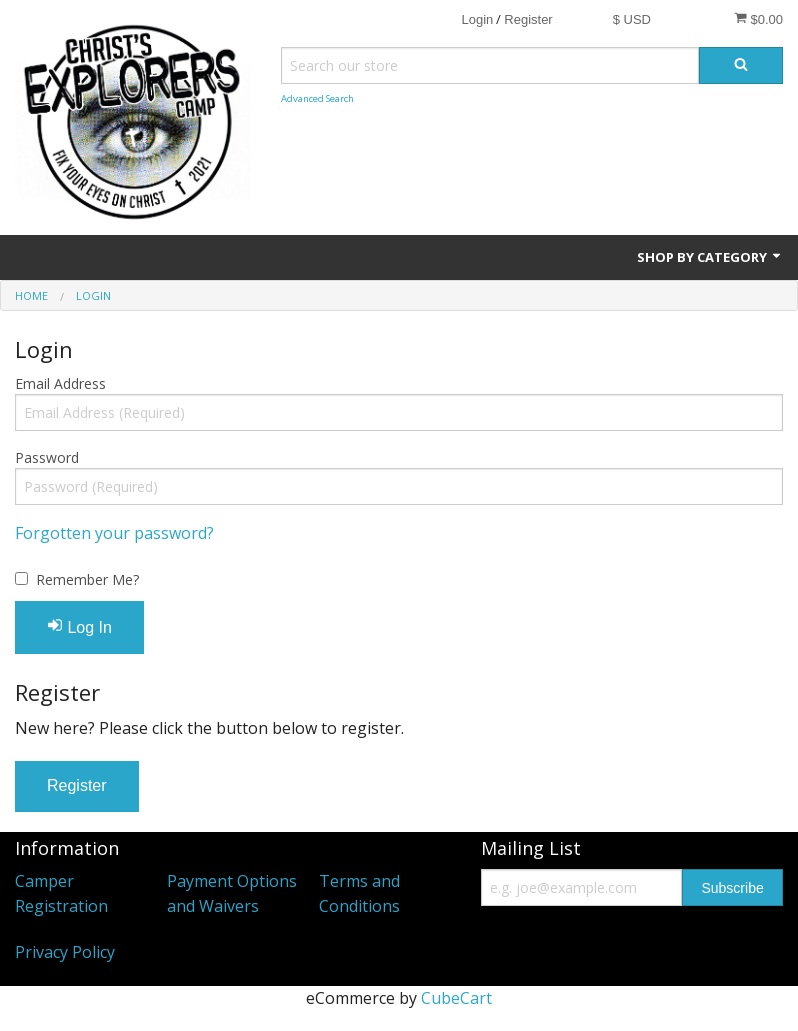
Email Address (60, 383)
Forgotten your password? (114, 533)
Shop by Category (710, 257)
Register (528, 19)
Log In (79, 626)
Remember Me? (87, 579)
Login (477, 19)
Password (47, 457)
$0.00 (758, 19)
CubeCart (456, 998)
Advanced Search (317, 98)
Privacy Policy (65, 952)
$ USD (632, 19)
